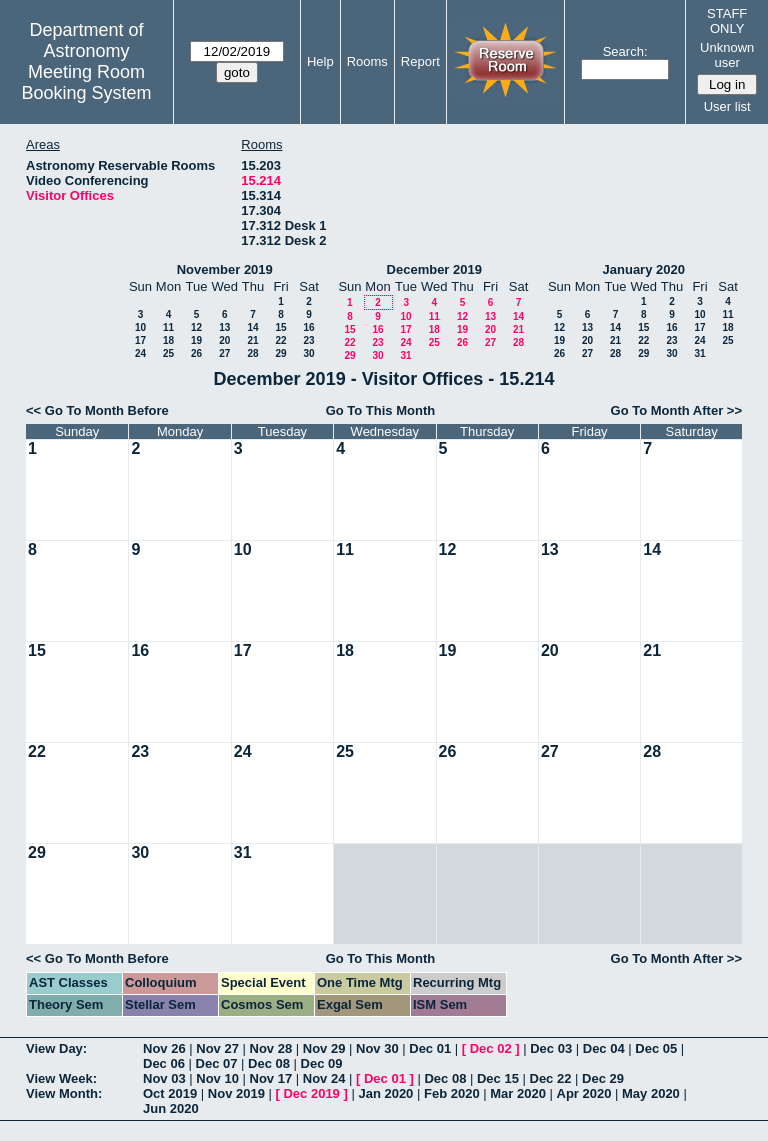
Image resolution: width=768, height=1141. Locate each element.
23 (308, 340)
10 (140, 327)
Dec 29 (603, 1078)
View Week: (61, 1078)
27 (224, 353)
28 (252, 353)
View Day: (56, 1048)
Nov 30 (377, 1048)
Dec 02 (491, 1048)
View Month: (64, 1093)
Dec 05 (656, 1048)
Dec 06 (164, 1063)
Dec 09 (322, 1063)
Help (320, 61)
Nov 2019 (236, 1093)
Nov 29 (324, 1048)
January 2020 (644, 269)
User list (727, 106)
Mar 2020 (518, 1093)
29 (280, 353)
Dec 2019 (311, 1093)
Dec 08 (269, 1063)
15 (280, 327)
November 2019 (225, 269)
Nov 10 (217, 1078)
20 (224, 340)
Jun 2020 (171, 1108)
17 (140, 340)
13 (224, 327)
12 (196, 327)
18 (168, 340)
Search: (625, 51)
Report (420, 61)
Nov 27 (217, 1048)
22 (280, 340)
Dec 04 (604, 1048)
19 (196, 340)
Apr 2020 (584, 1093)
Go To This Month (381, 410)
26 (196, 353)
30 (308, 353)
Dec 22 (551, 1078)
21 (252, 340)
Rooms (367, 61)
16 (308, 327)
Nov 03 (164, 1078)
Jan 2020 (385, 1093)
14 (252, 327)
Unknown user (727, 55)
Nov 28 (271, 1048)
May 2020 (651, 1093)
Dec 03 (551, 1048)
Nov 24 (324, 1078)
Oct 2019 (170, 1093)
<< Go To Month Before (97, 410)
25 (168, 353)
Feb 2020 (452, 1093)
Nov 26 (164, 1048)
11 (168, 327)
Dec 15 (498, 1078)
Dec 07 (217, 1063)
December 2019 (434, 269)
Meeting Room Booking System (86, 82)
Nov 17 (271, 1078)
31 (405, 355)
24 (140, 353)
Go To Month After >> (676, 410)
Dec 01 (430, 1048)
